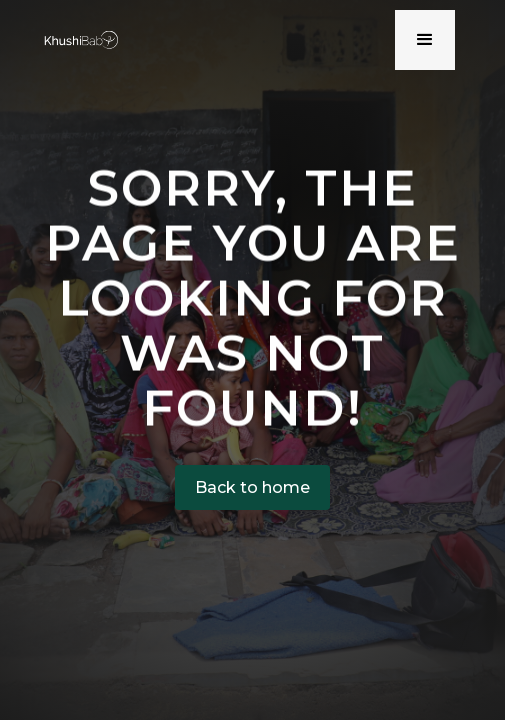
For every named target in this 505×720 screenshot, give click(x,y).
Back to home (252, 487)
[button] (425, 40)
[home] (77, 39)
